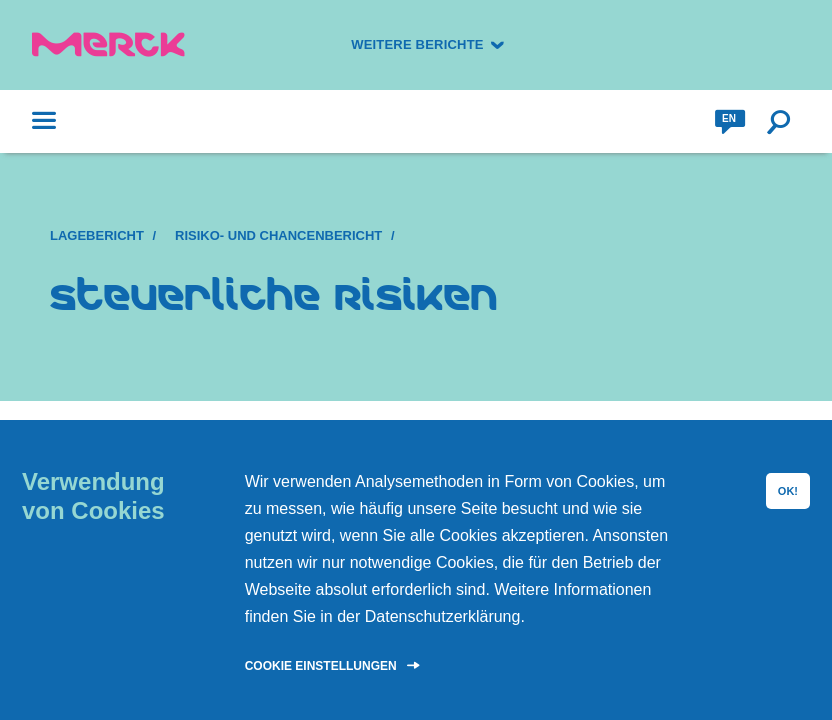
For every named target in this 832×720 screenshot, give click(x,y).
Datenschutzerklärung (443, 616)
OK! (788, 491)
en (729, 118)
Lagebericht (97, 235)
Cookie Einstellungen (321, 666)
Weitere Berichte (417, 44)
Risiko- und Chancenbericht (278, 235)
